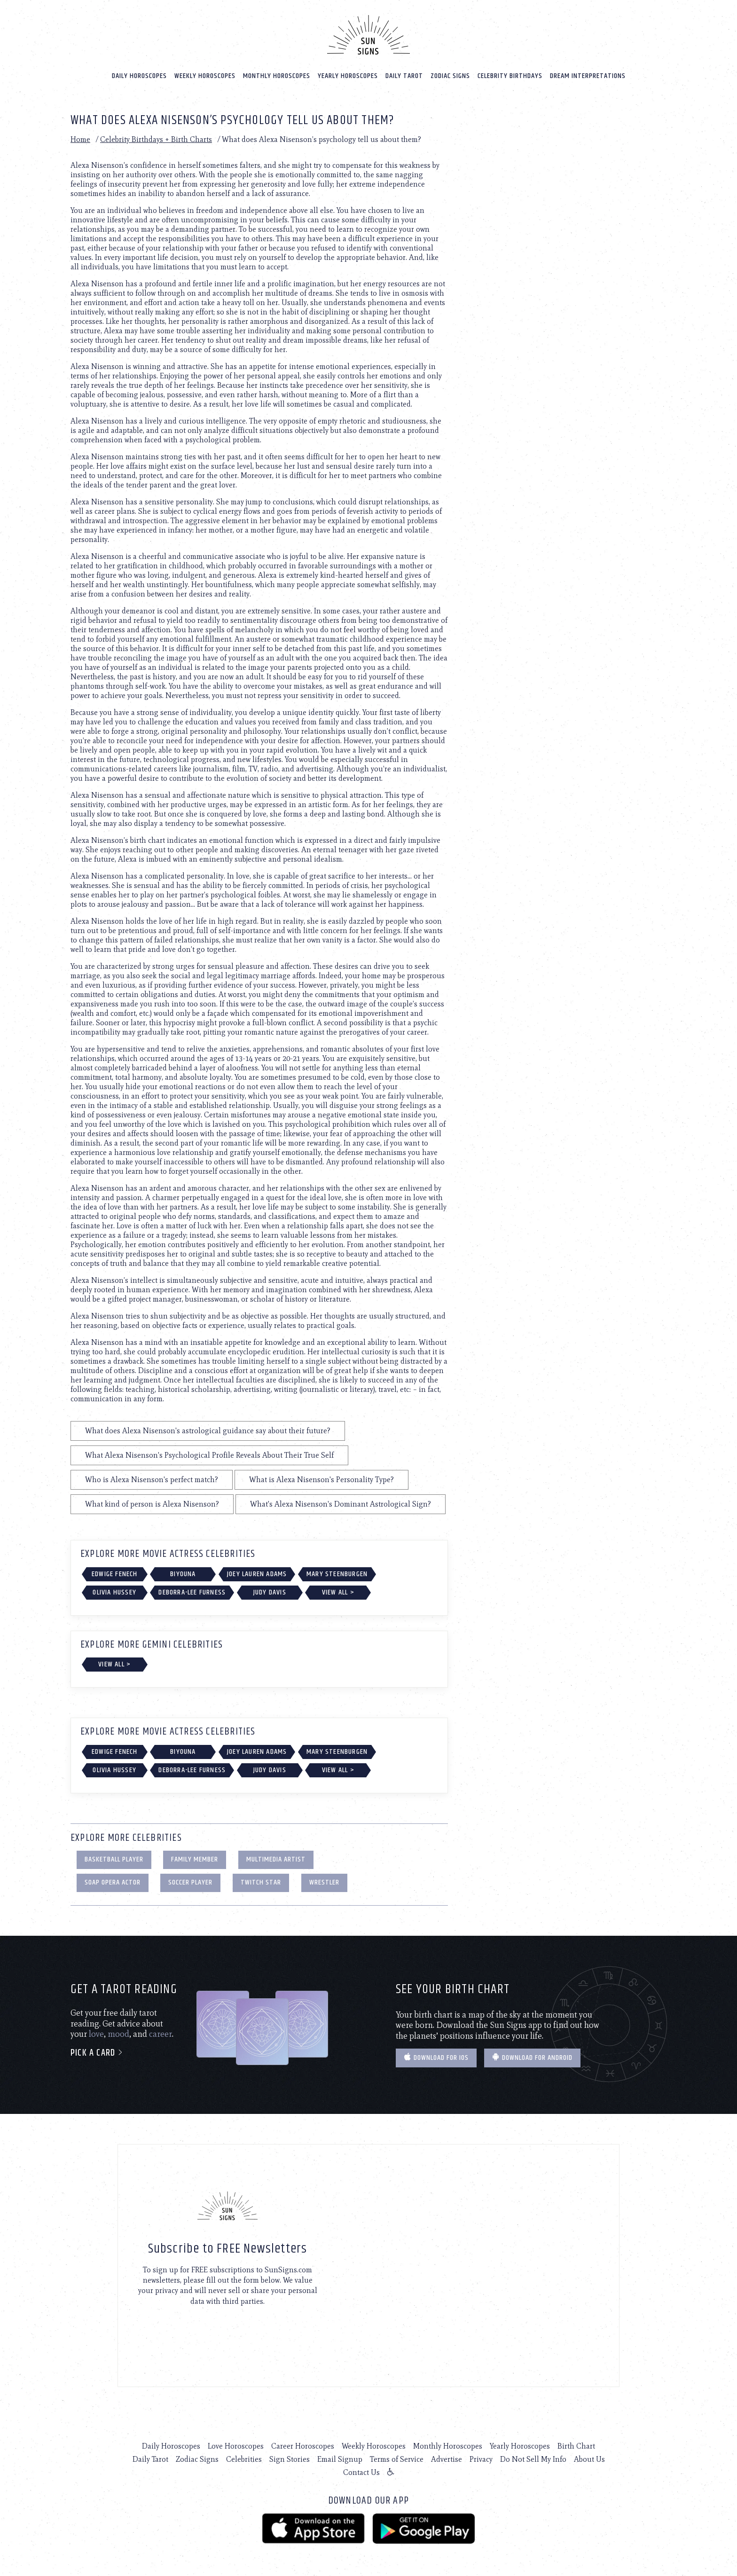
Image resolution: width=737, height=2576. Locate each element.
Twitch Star (261, 1882)
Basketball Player (114, 1859)
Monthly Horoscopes (276, 76)
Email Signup (339, 2459)
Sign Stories (289, 2459)
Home (80, 139)
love (96, 2034)
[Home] (368, 35)
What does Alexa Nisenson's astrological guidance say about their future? (207, 1430)
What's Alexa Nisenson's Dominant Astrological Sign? (340, 1504)
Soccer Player (190, 1882)
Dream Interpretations (588, 76)
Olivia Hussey (114, 1592)
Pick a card (97, 2053)
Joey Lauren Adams (257, 1574)
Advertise (446, 2459)
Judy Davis (269, 1592)
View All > (338, 1592)
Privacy (481, 2459)
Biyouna (183, 1574)
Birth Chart (576, 2446)
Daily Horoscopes (139, 76)
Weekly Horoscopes (204, 76)
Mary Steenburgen (337, 1574)
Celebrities (244, 2459)
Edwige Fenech (115, 1574)
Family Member (194, 1859)
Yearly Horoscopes (348, 76)
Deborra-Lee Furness (192, 1592)
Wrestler (324, 1882)
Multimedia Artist (276, 1859)
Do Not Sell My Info (533, 2459)
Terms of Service (396, 2459)
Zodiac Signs (450, 76)
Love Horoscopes (236, 2446)
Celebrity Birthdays (510, 76)
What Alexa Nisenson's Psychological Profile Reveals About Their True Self (209, 1455)
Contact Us (361, 2472)
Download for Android (532, 2058)
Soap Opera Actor (113, 1882)
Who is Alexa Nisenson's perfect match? (151, 1479)
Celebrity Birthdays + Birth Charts (156, 139)
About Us (589, 2459)
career (160, 2034)
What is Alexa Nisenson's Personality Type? (321, 1479)
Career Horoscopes (302, 2446)
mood (118, 2034)
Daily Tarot (404, 76)
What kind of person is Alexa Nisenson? (152, 1504)
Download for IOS (436, 2058)
